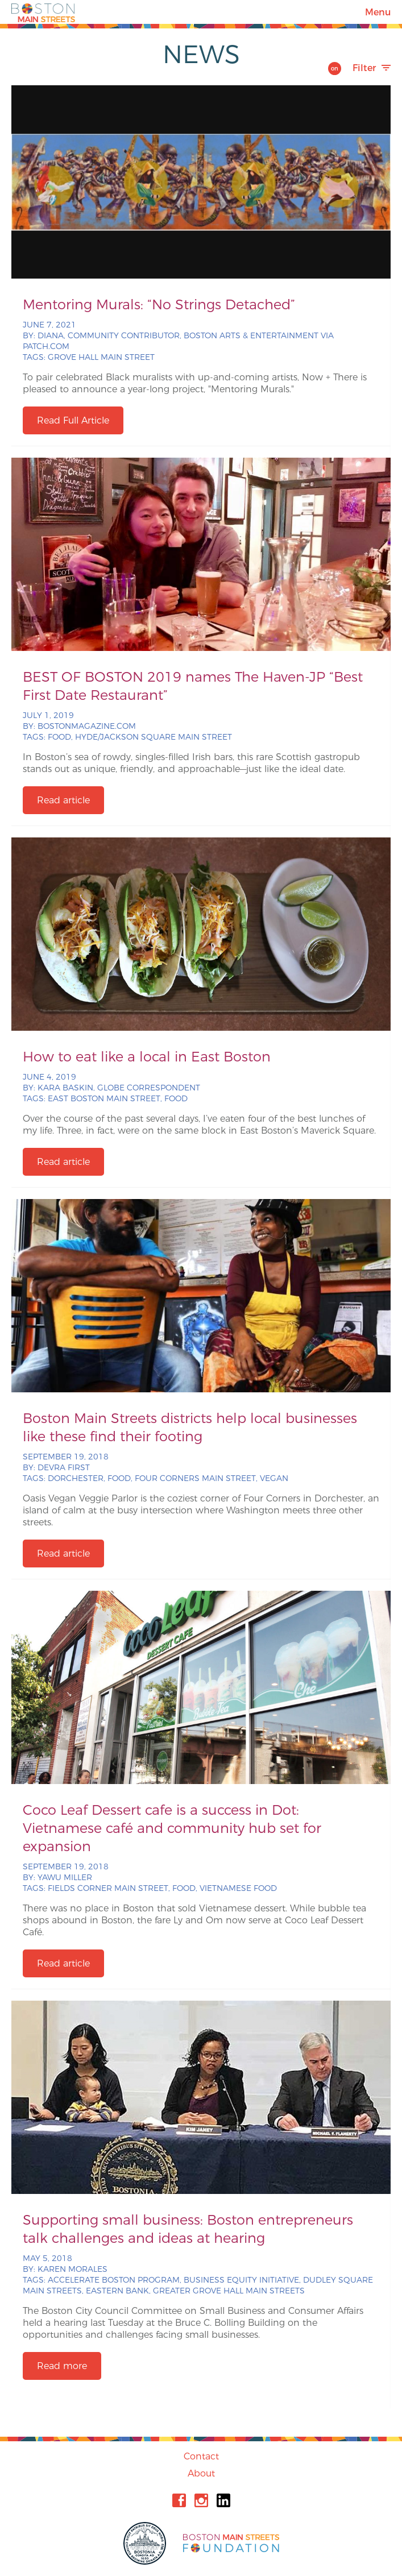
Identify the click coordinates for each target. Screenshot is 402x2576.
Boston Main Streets (43, 12)
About (201, 2473)
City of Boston (146, 2543)
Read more (62, 2366)
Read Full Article (73, 420)
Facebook (179, 2500)
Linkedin (223, 2500)
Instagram (201, 2500)
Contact (201, 2456)
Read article (63, 800)
